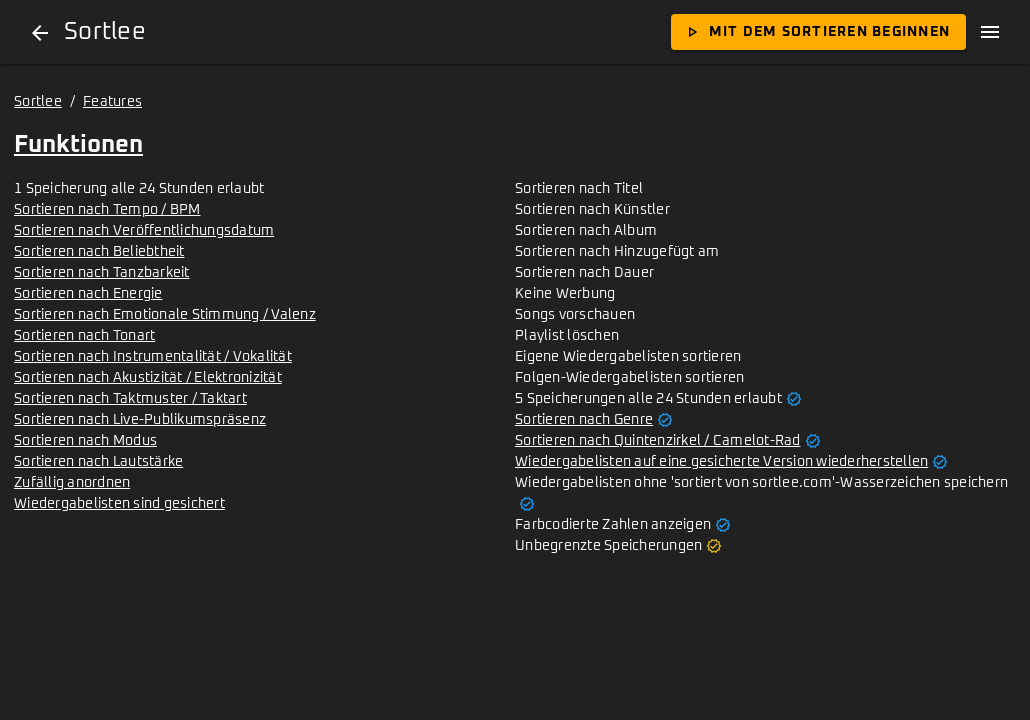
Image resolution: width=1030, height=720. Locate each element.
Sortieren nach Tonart (84, 336)
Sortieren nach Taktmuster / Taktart (130, 399)
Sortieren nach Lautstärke (98, 462)
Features (112, 102)
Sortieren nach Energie (88, 294)
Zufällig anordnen (72, 483)
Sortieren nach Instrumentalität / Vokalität (153, 357)
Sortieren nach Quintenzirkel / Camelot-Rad (658, 441)
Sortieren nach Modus (85, 441)
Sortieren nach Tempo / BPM (107, 210)
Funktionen (78, 145)
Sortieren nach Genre (584, 420)
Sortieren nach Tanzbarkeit (102, 273)
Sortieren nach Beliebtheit (99, 252)
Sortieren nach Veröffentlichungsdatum (144, 231)
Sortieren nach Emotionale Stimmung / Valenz (165, 315)
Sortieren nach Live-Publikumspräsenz (140, 420)
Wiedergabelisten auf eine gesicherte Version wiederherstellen (721, 462)
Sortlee (38, 102)
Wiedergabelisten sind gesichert (119, 504)
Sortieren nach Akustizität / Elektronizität (148, 378)
